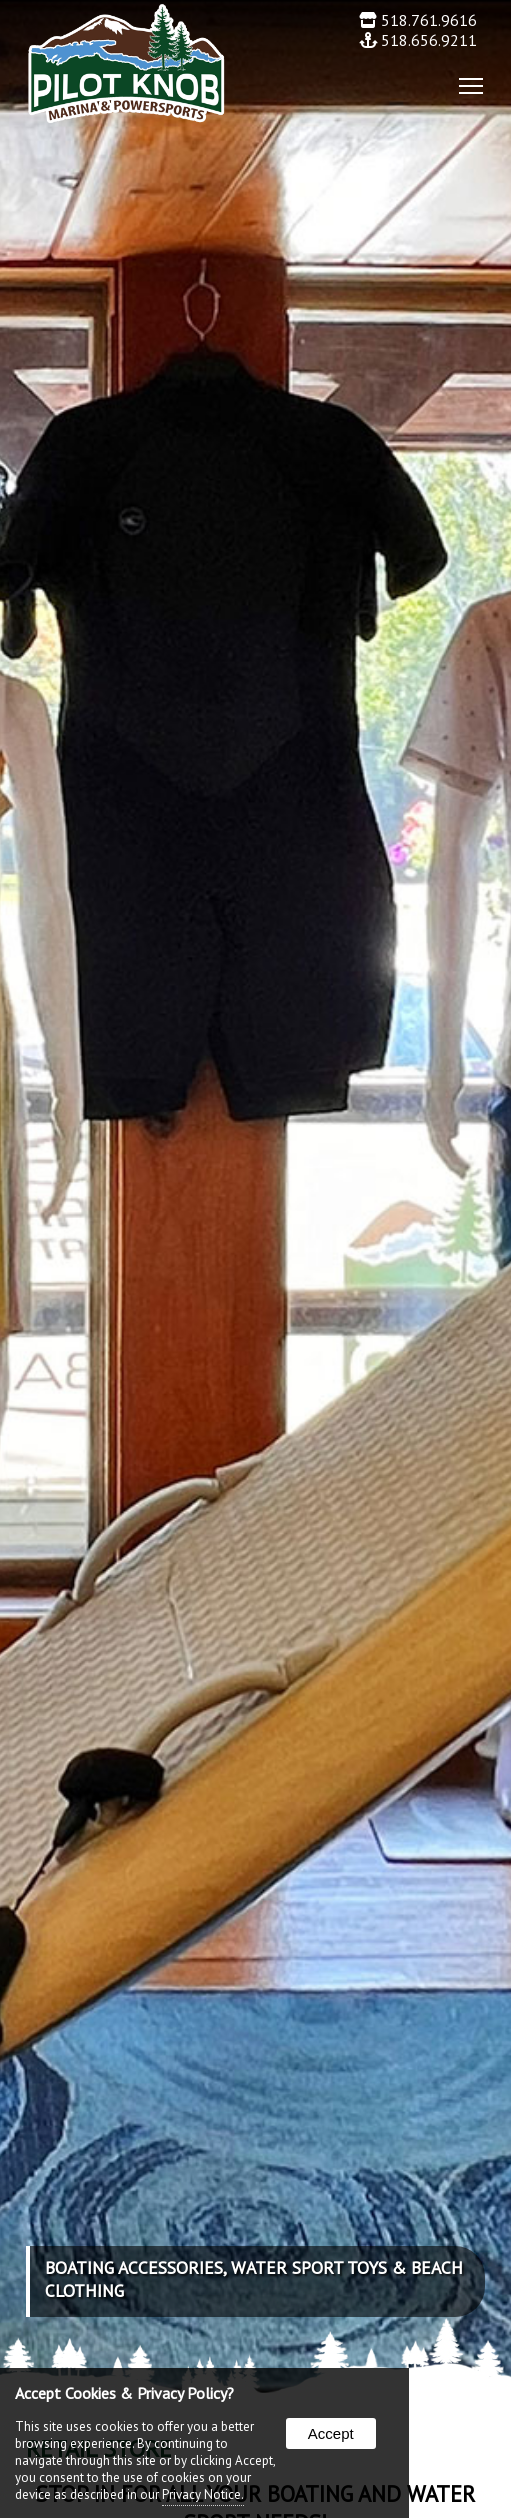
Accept (331, 2433)
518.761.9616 (418, 20)
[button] (465, 85)
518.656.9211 (418, 40)
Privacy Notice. (203, 2494)
